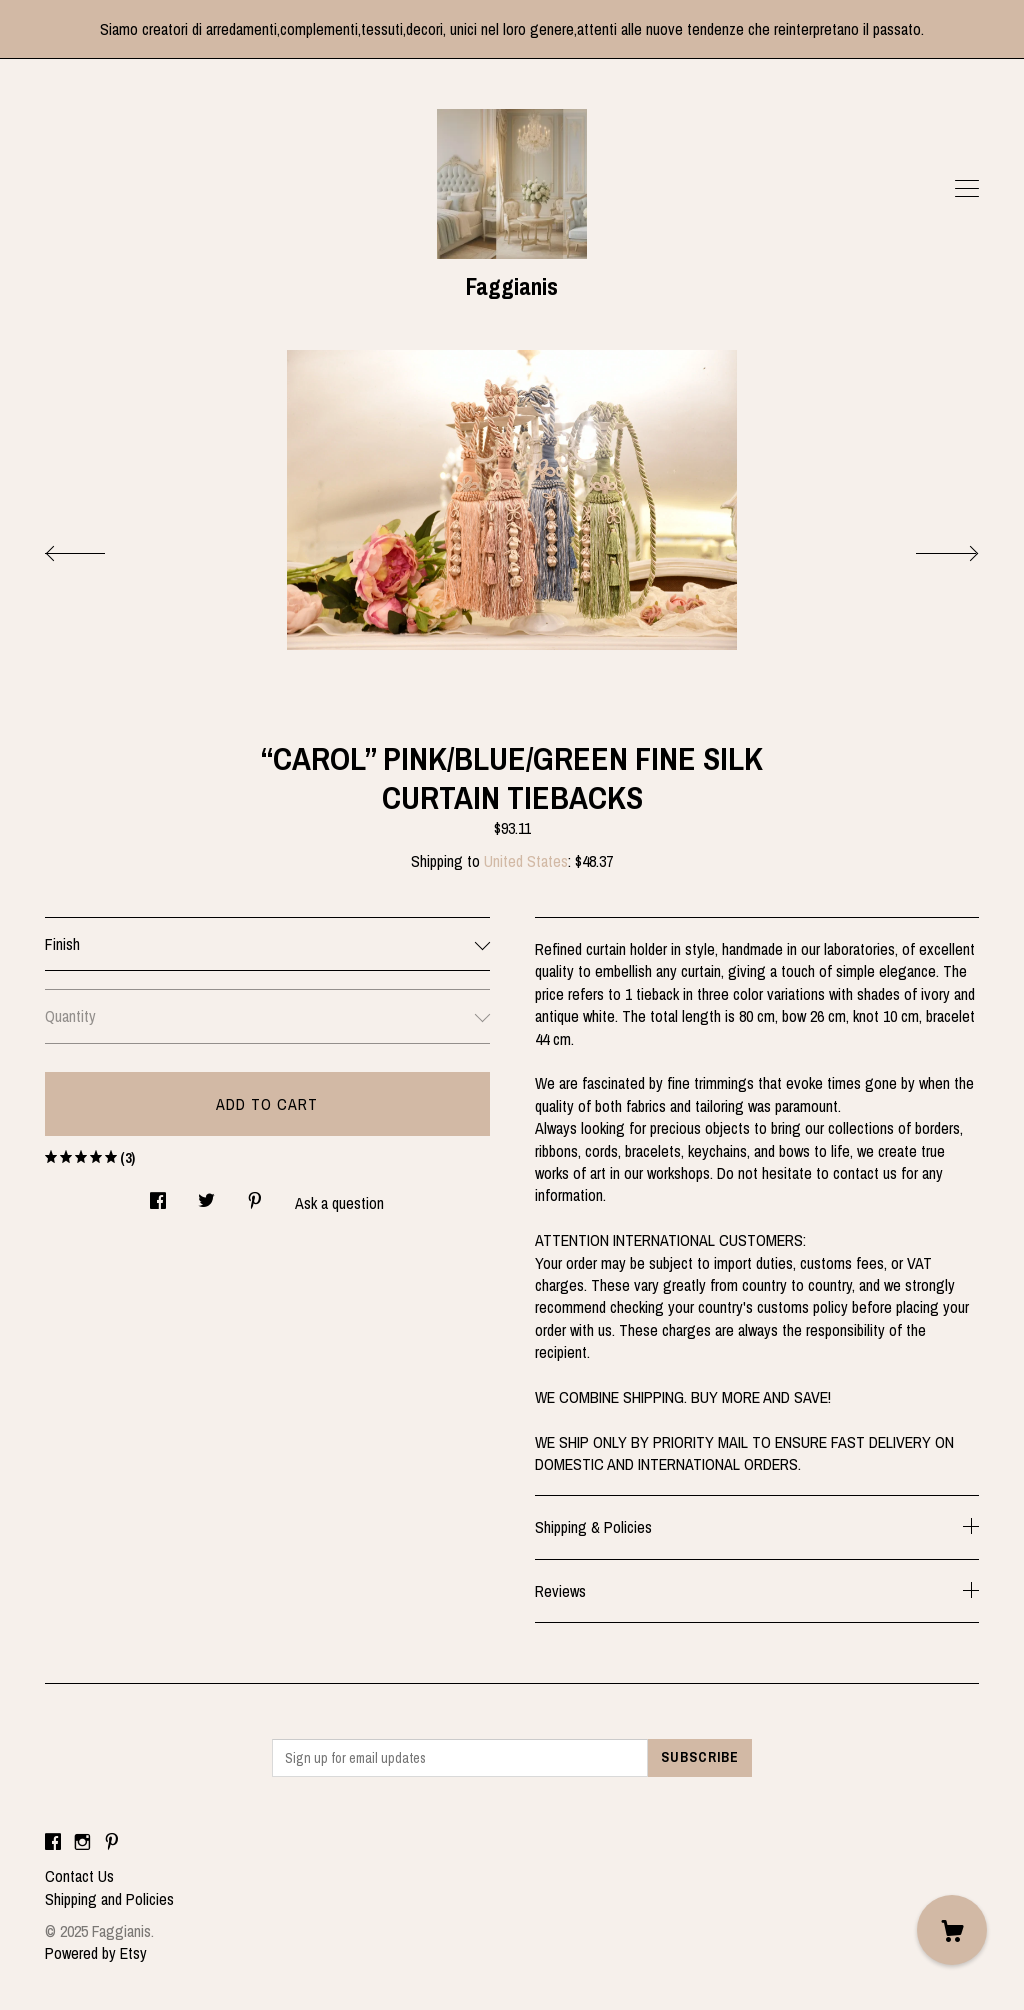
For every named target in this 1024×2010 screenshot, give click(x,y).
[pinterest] (112, 1842)
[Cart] (952, 1930)
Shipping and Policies (109, 1899)
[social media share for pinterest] (255, 1195)
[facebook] (53, 1842)
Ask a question (339, 1203)
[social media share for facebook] (158, 1195)
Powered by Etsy (96, 1953)
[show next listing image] (929, 548)
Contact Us (79, 1876)
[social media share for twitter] (206, 1195)
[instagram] (82, 1842)
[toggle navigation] (967, 189)
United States (526, 861)
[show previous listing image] (95, 548)
